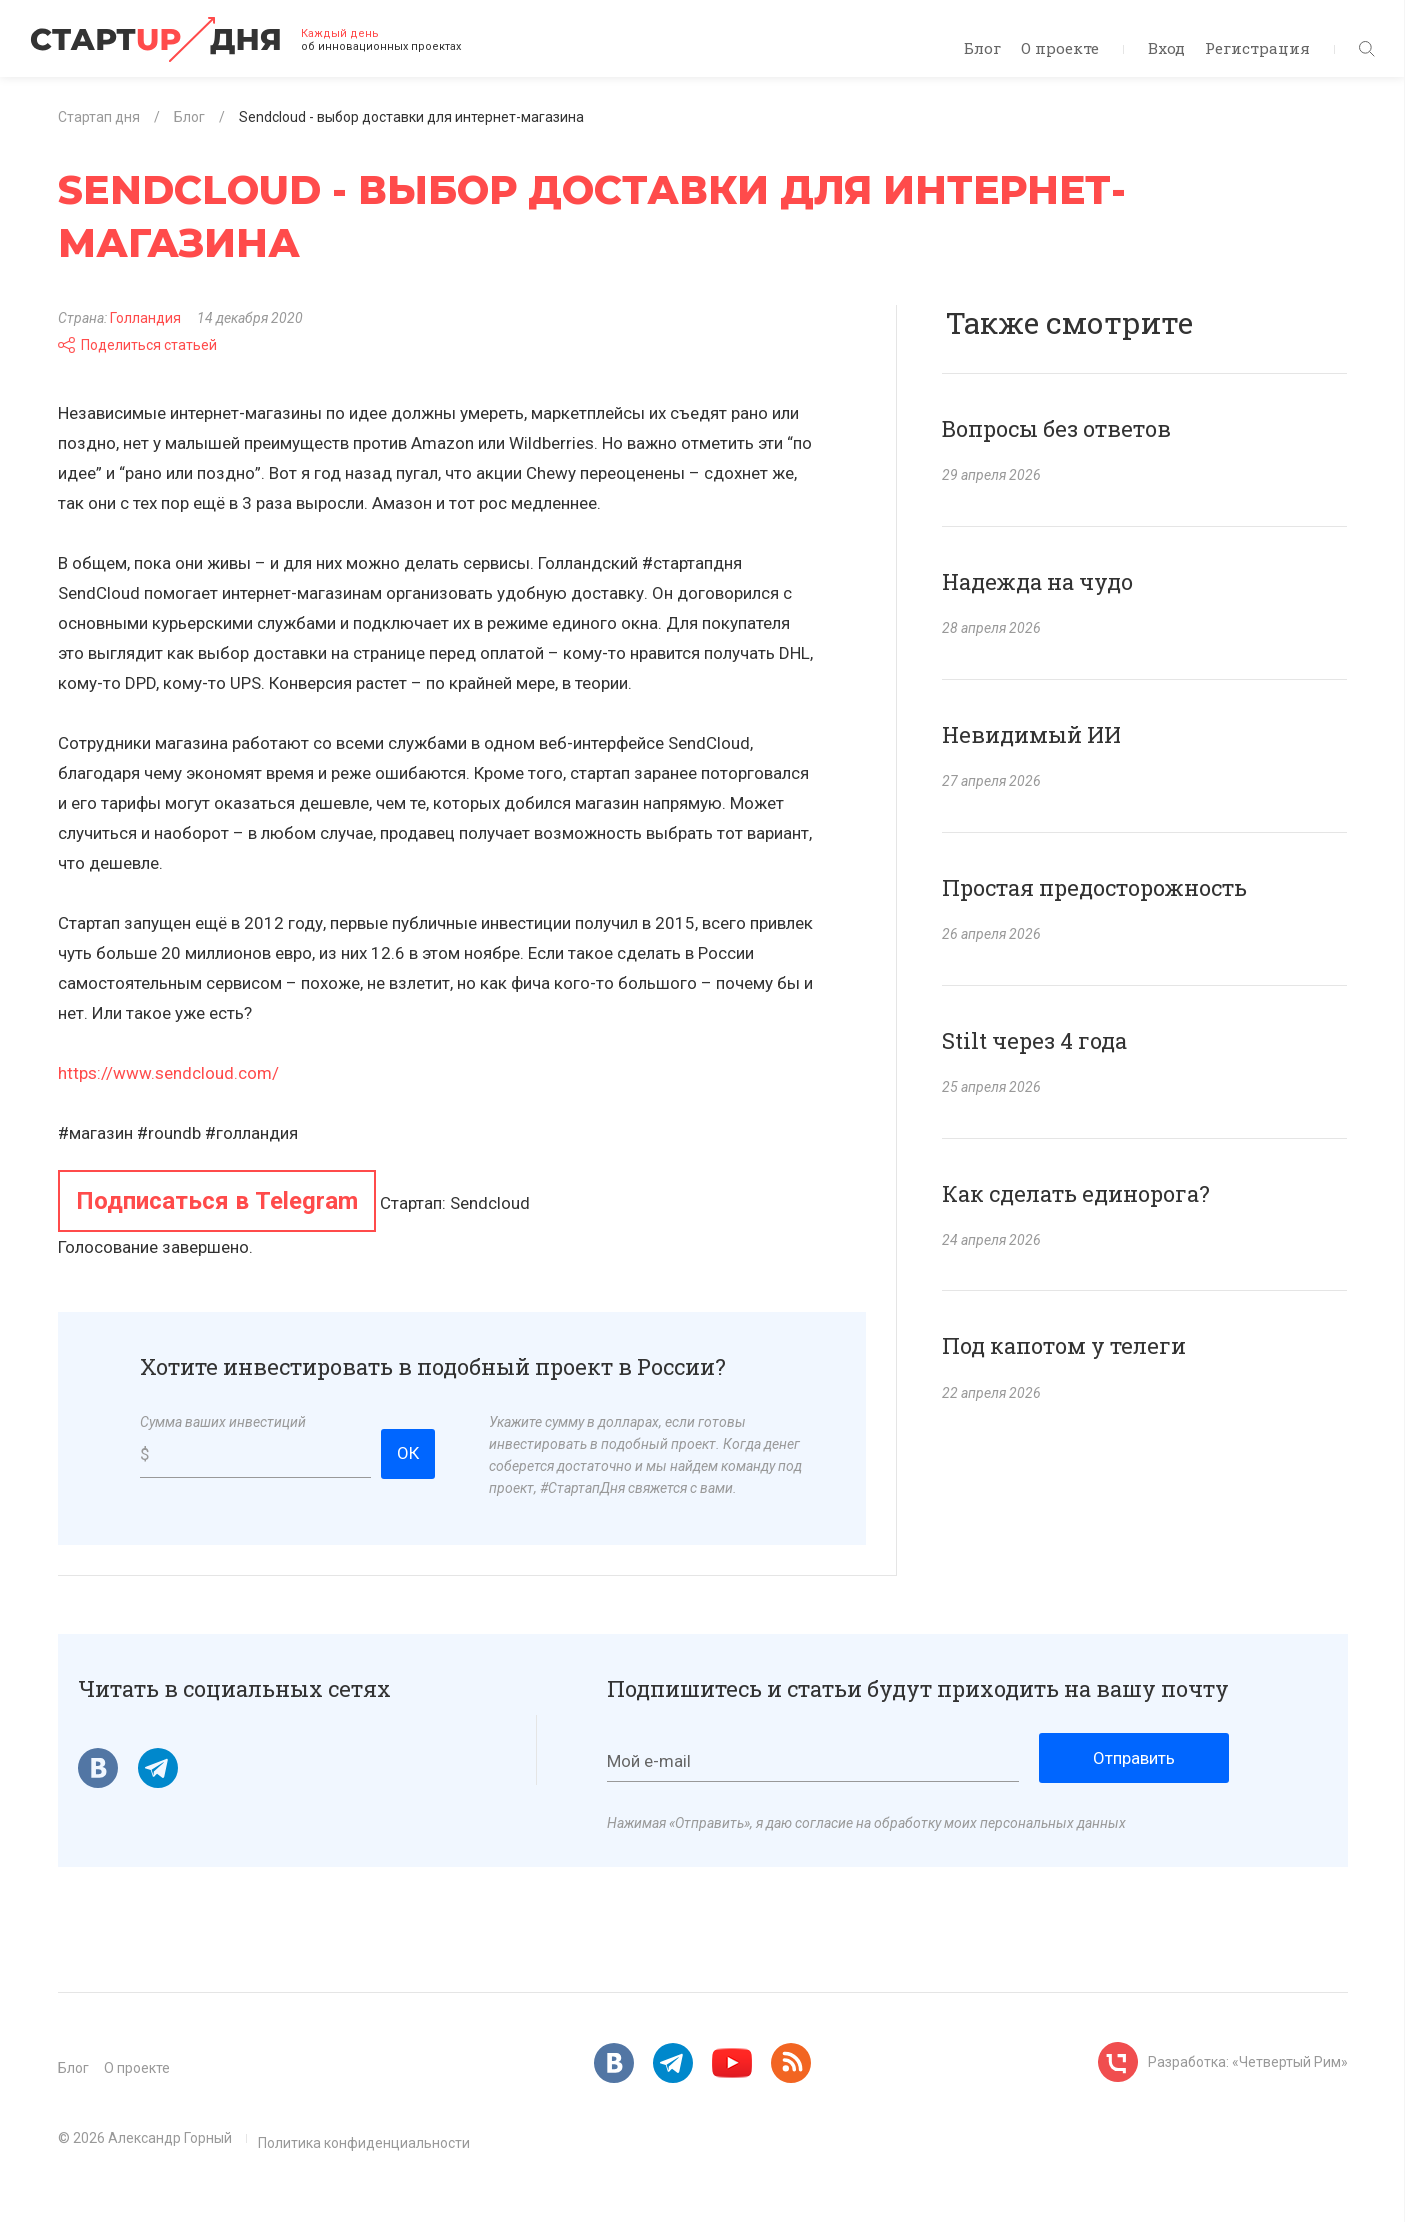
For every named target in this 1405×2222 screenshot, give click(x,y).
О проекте (1060, 48)
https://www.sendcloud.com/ (168, 1073)
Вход (1166, 48)
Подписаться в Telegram (217, 1201)
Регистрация (1257, 48)
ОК (408, 1453)
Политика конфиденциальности (364, 2143)
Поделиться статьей (137, 345)
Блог (982, 48)
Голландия (145, 318)
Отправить (1134, 1758)
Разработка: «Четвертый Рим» (1248, 2062)
